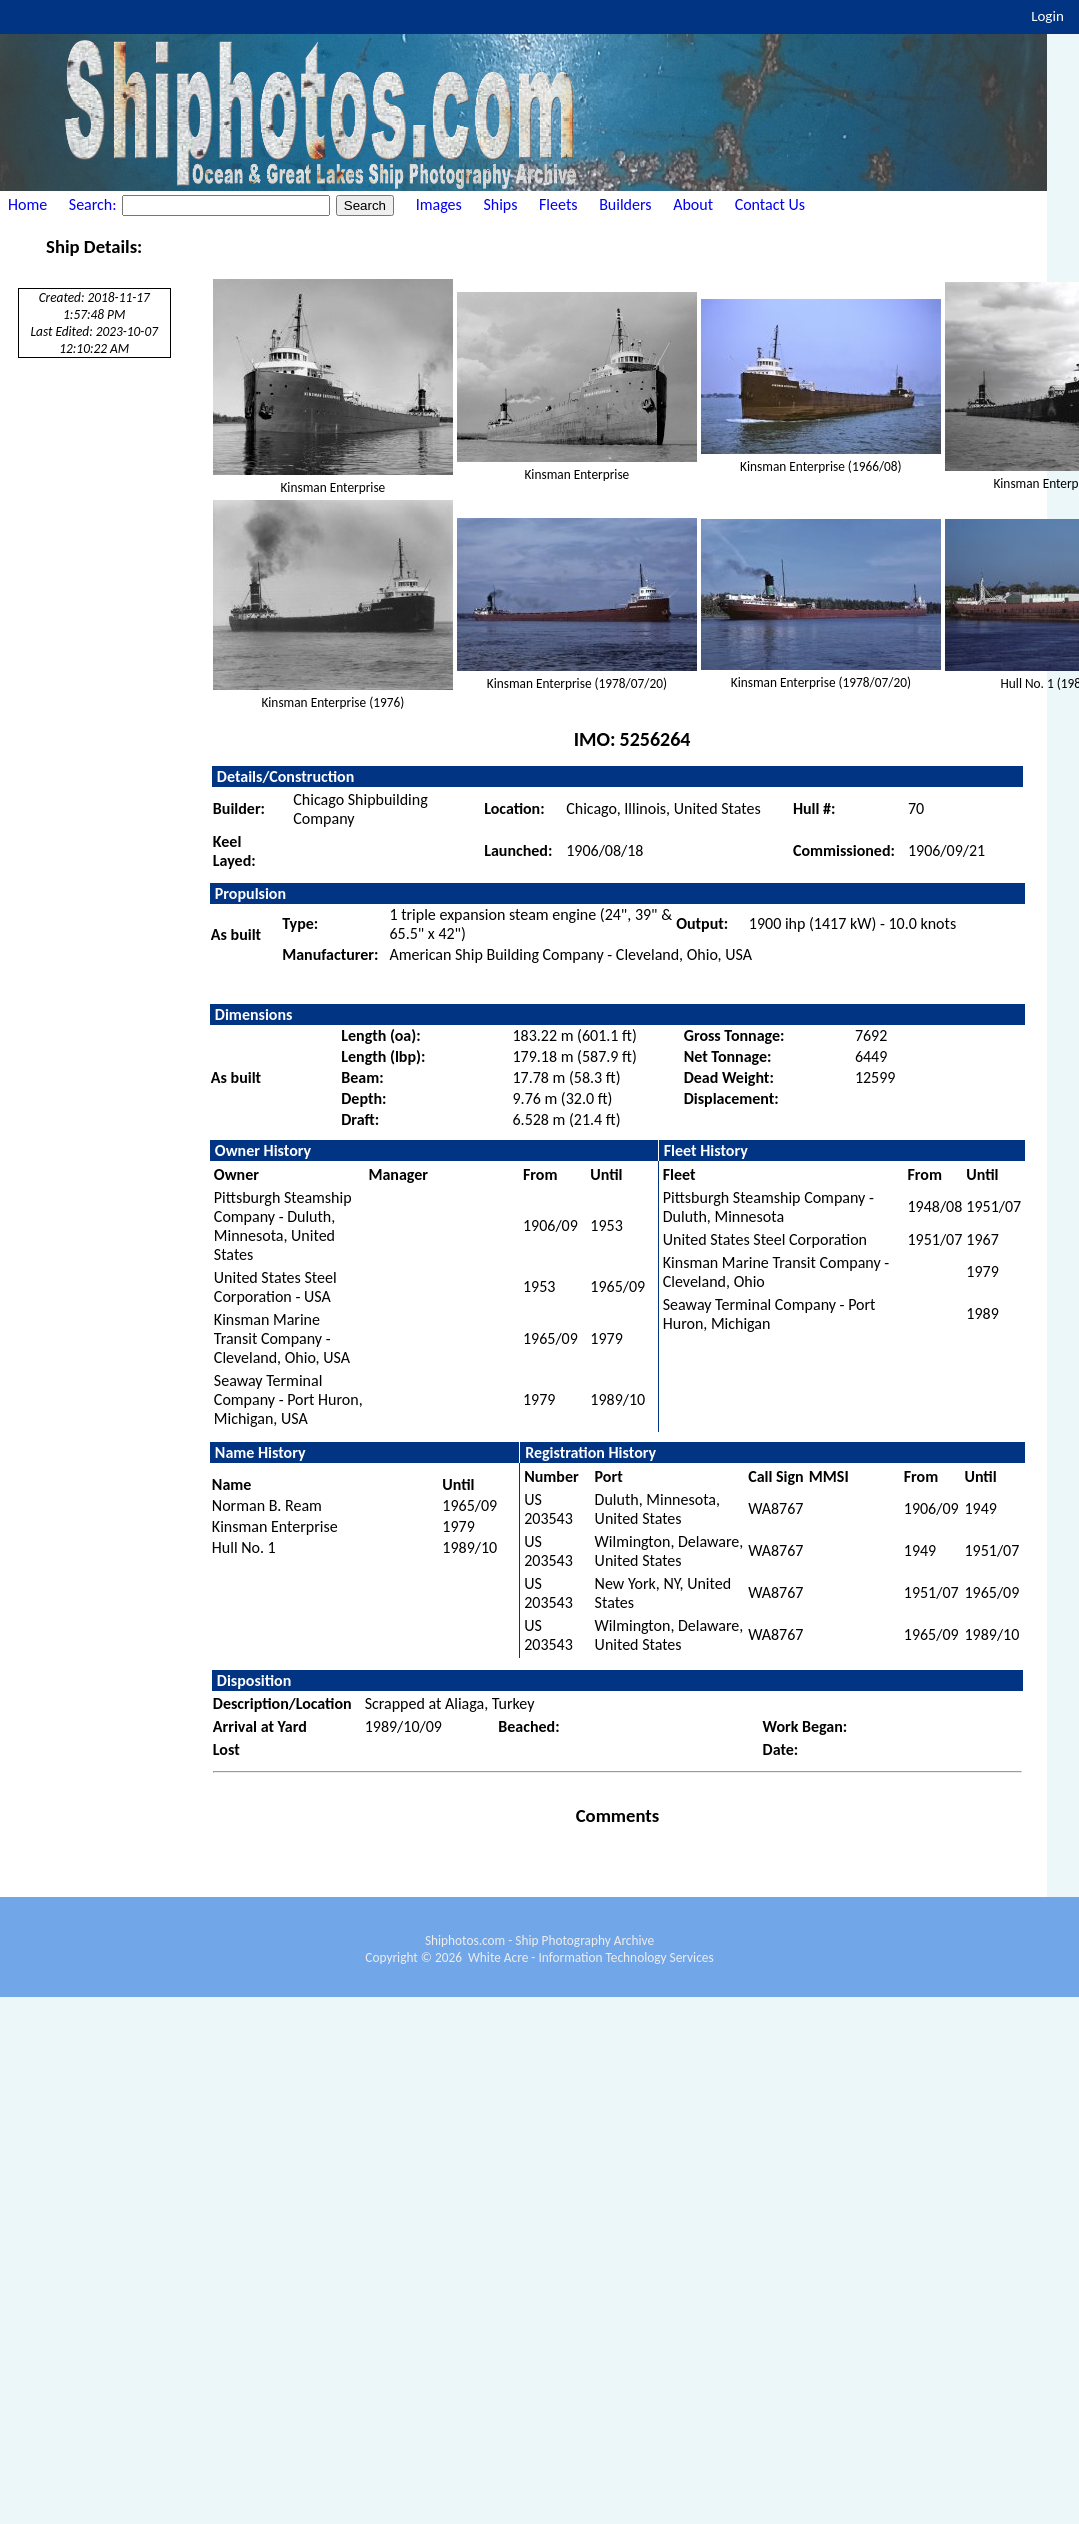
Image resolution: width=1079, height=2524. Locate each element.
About (693, 204)
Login (1047, 16)
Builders (625, 204)
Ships (500, 204)
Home (27, 204)
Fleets (558, 204)
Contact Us (770, 204)
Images (439, 204)
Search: (94, 204)
